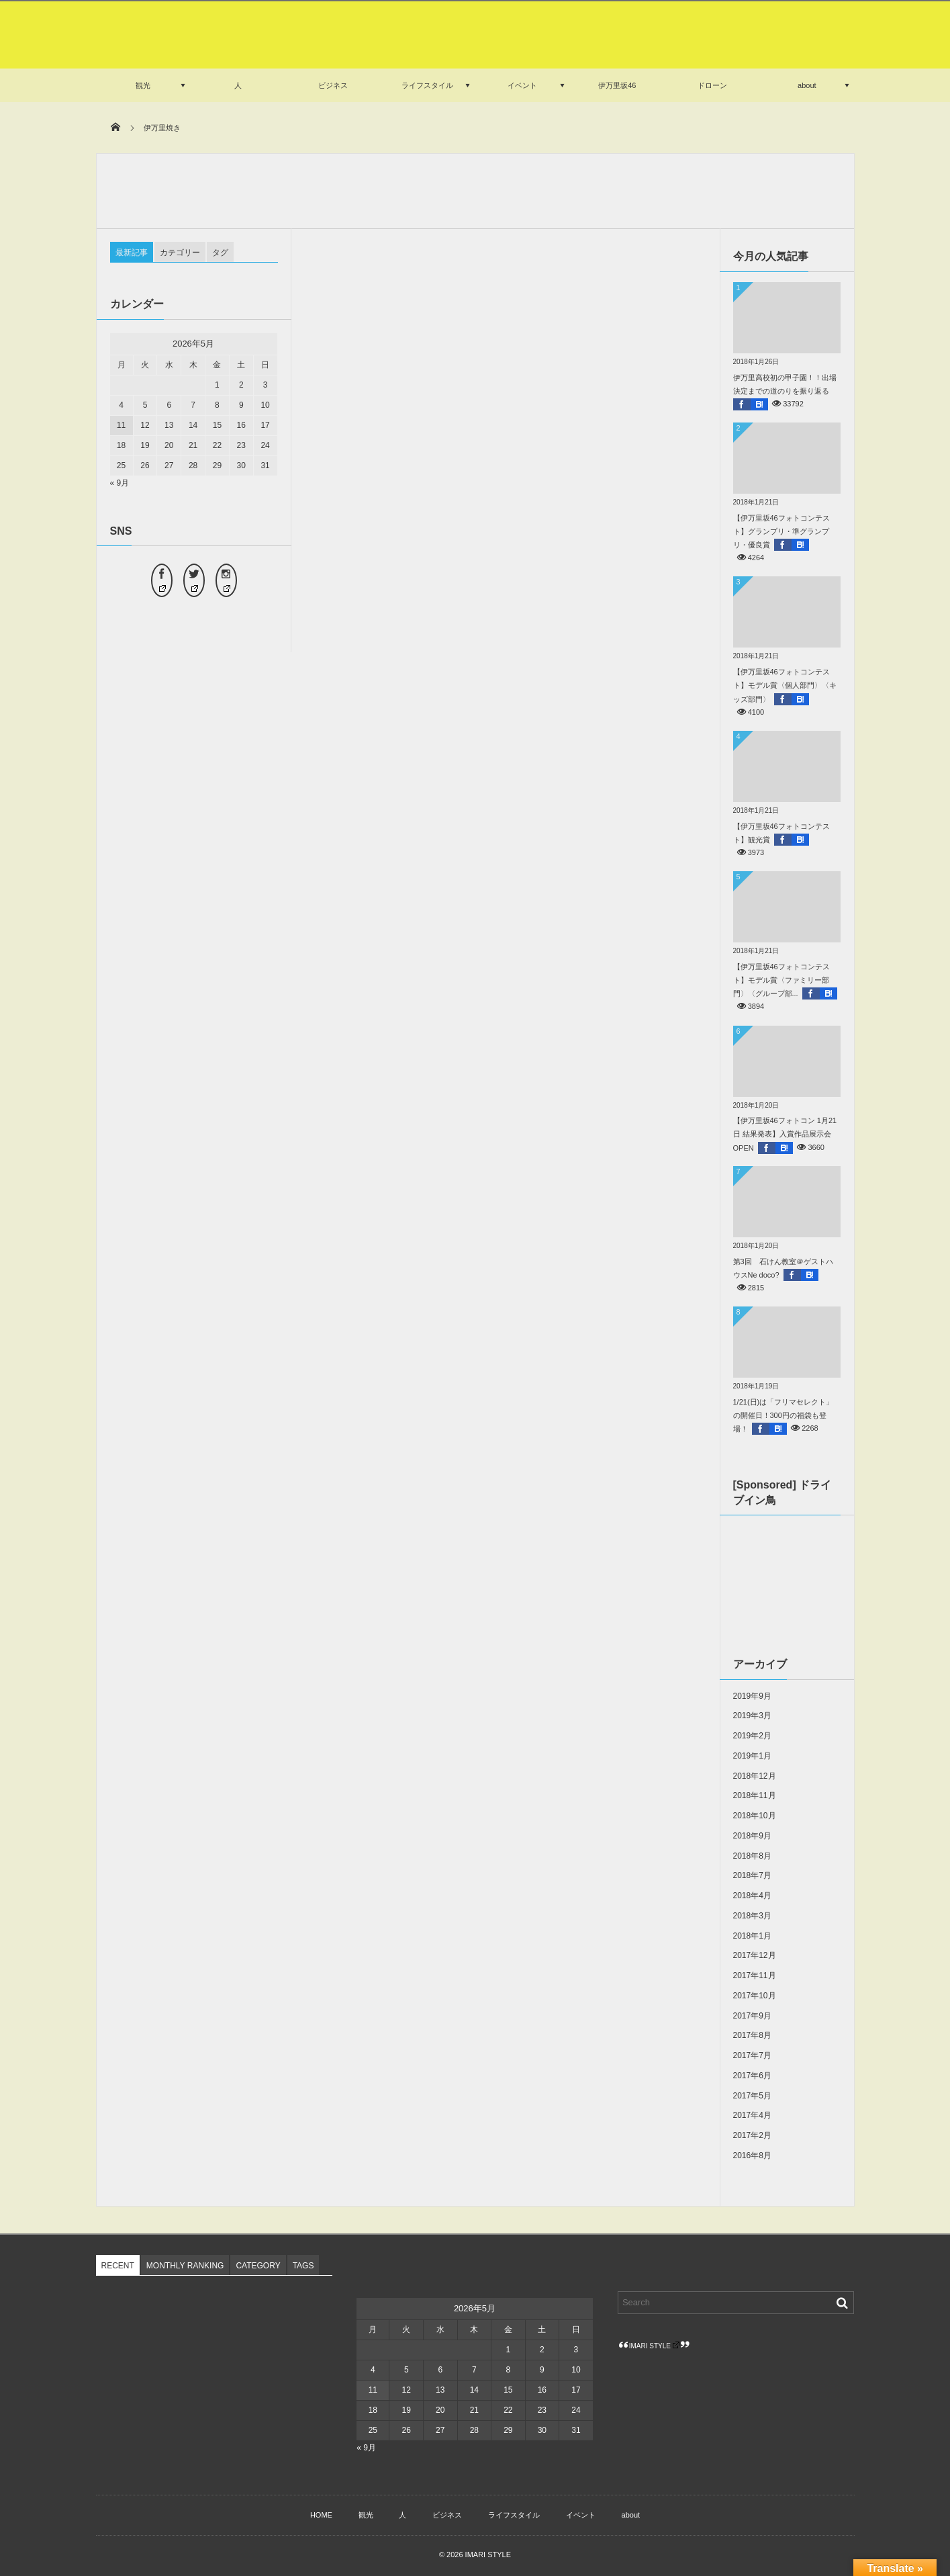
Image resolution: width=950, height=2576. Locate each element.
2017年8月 (752, 2035)
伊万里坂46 (617, 85)
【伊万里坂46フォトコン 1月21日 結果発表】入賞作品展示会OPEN (785, 1133)
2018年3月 (752, 1915)
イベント (522, 85)
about (807, 85)
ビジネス (333, 85)
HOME (321, 2515)
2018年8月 (752, 1856)
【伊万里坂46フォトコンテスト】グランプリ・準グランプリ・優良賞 (781, 531)
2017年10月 (754, 1995)
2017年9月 (752, 2015)
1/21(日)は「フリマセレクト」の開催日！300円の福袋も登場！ (783, 1415)
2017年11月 (754, 1975)
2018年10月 (754, 1815)
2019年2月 (752, 1735)
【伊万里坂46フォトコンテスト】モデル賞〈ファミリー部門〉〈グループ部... (781, 980)
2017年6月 (752, 2075)
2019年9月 (752, 1696)
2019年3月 (752, 1715)
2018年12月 (754, 1776)
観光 (143, 85)
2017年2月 (752, 2135)
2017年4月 (752, 2115)
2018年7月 (752, 1875)
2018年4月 (752, 1895)
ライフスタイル (427, 85)
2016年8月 (752, 2155)
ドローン (712, 85)
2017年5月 (752, 2095)
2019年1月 (752, 1756)
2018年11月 (754, 1795)
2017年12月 (754, 1955)
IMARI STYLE (654, 2346)
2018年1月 (752, 1936)
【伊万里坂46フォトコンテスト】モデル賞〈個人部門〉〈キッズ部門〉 (785, 685)
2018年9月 (752, 1835)
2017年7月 (752, 2055)
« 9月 (120, 483)
